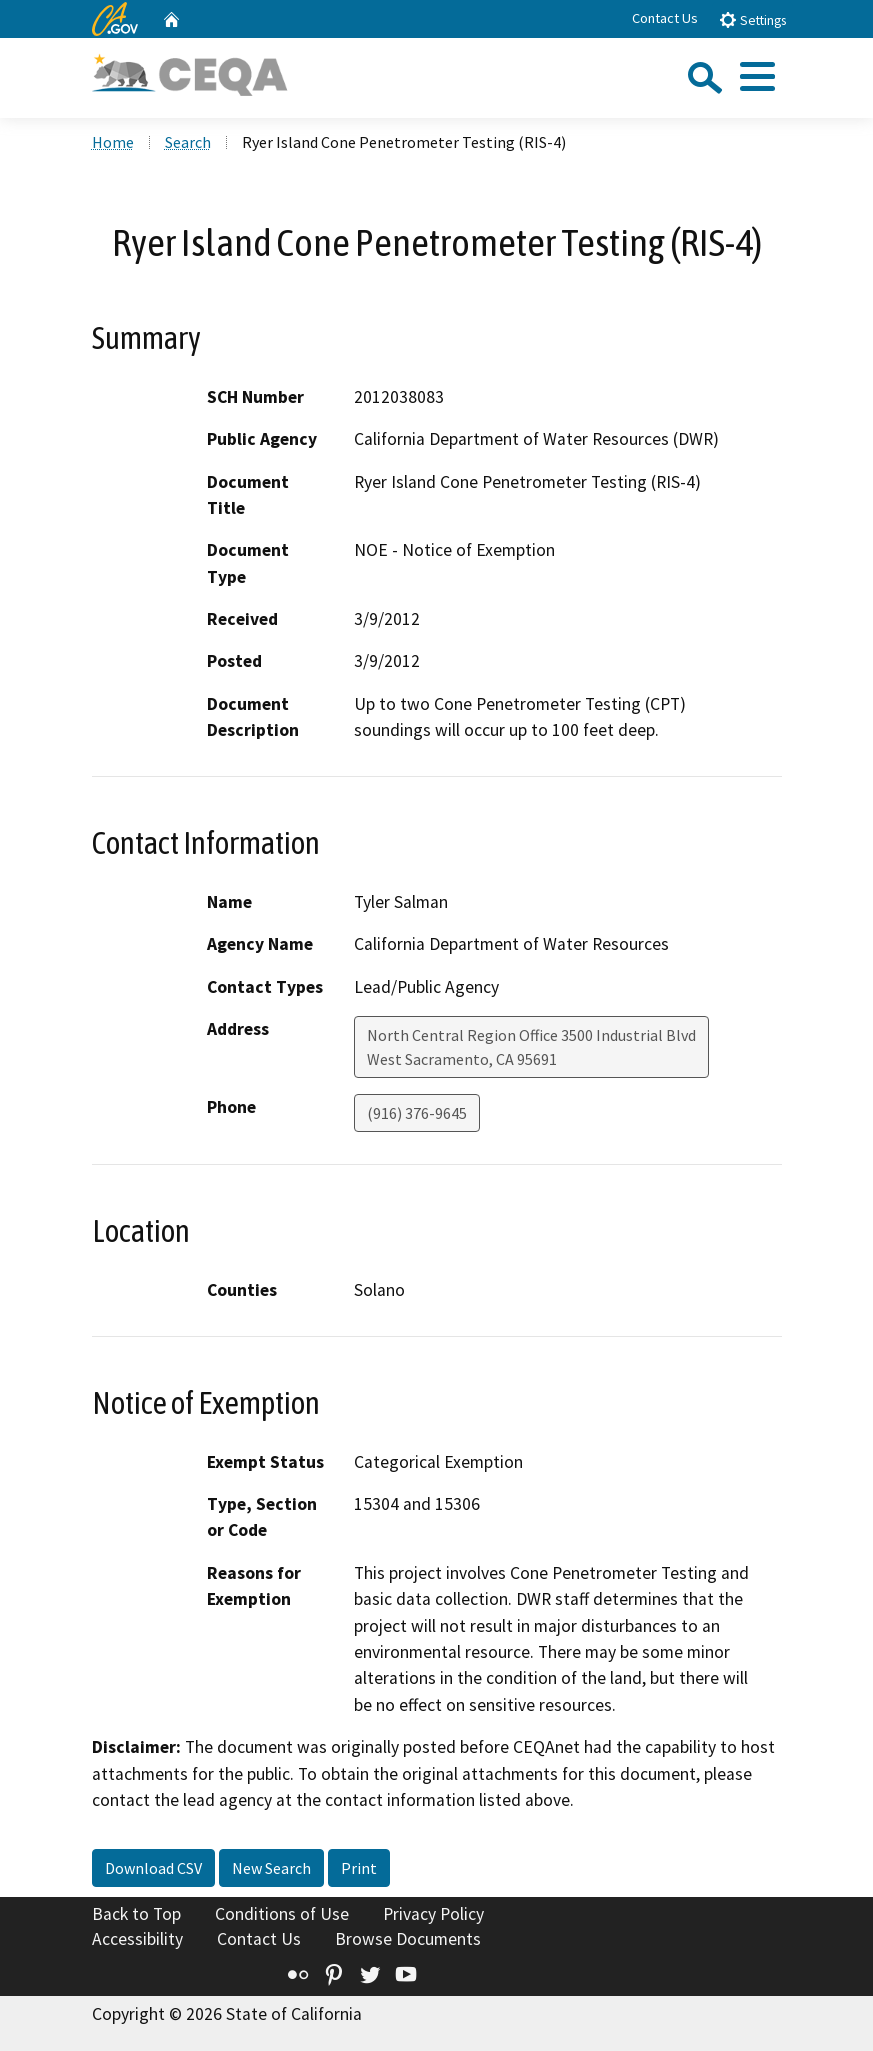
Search (188, 142)
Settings (752, 19)
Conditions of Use (282, 1914)
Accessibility (137, 1939)
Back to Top (136, 1914)
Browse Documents (408, 1939)
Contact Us (665, 18)
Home (113, 142)
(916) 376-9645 (417, 1113)
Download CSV (153, 1868)
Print (359, 1868)
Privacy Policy (433, 1914)
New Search (271, 1868)
